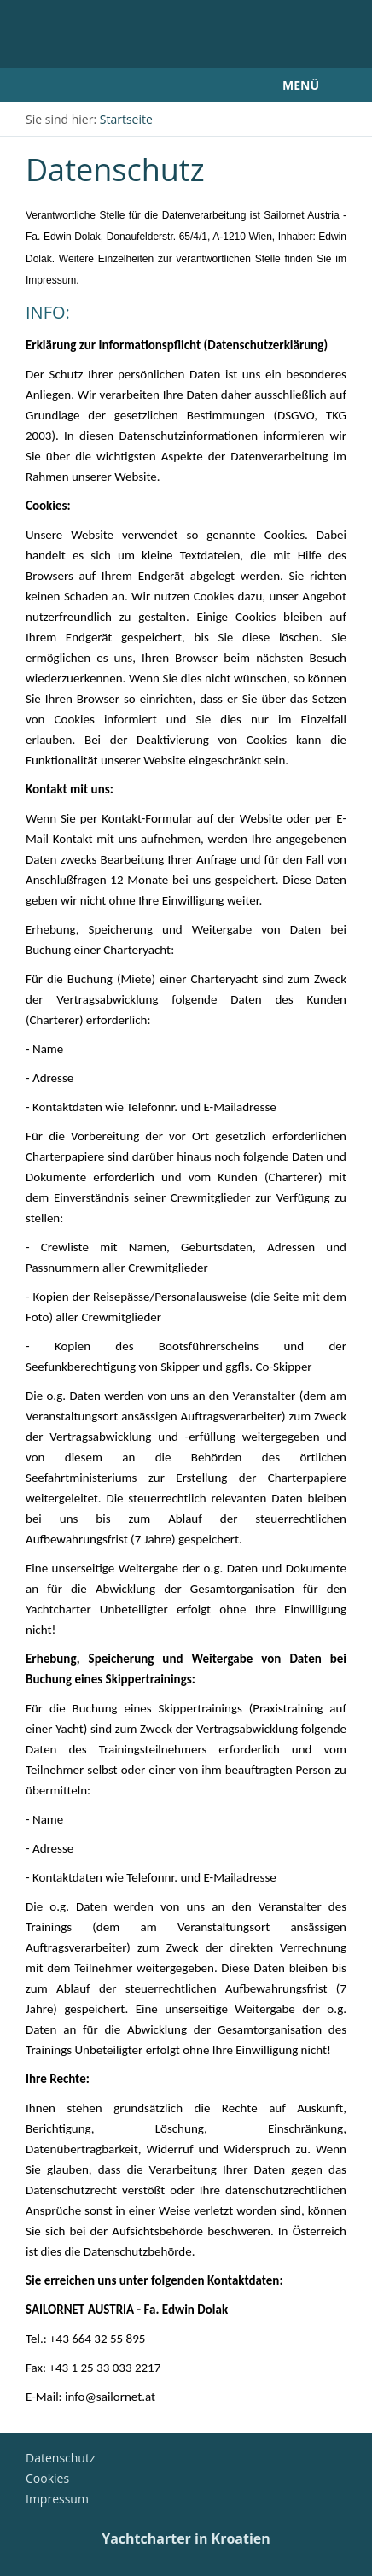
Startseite (126, 119)
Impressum (57, 2499)
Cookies (47, 2478)
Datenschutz (60, 2458)
